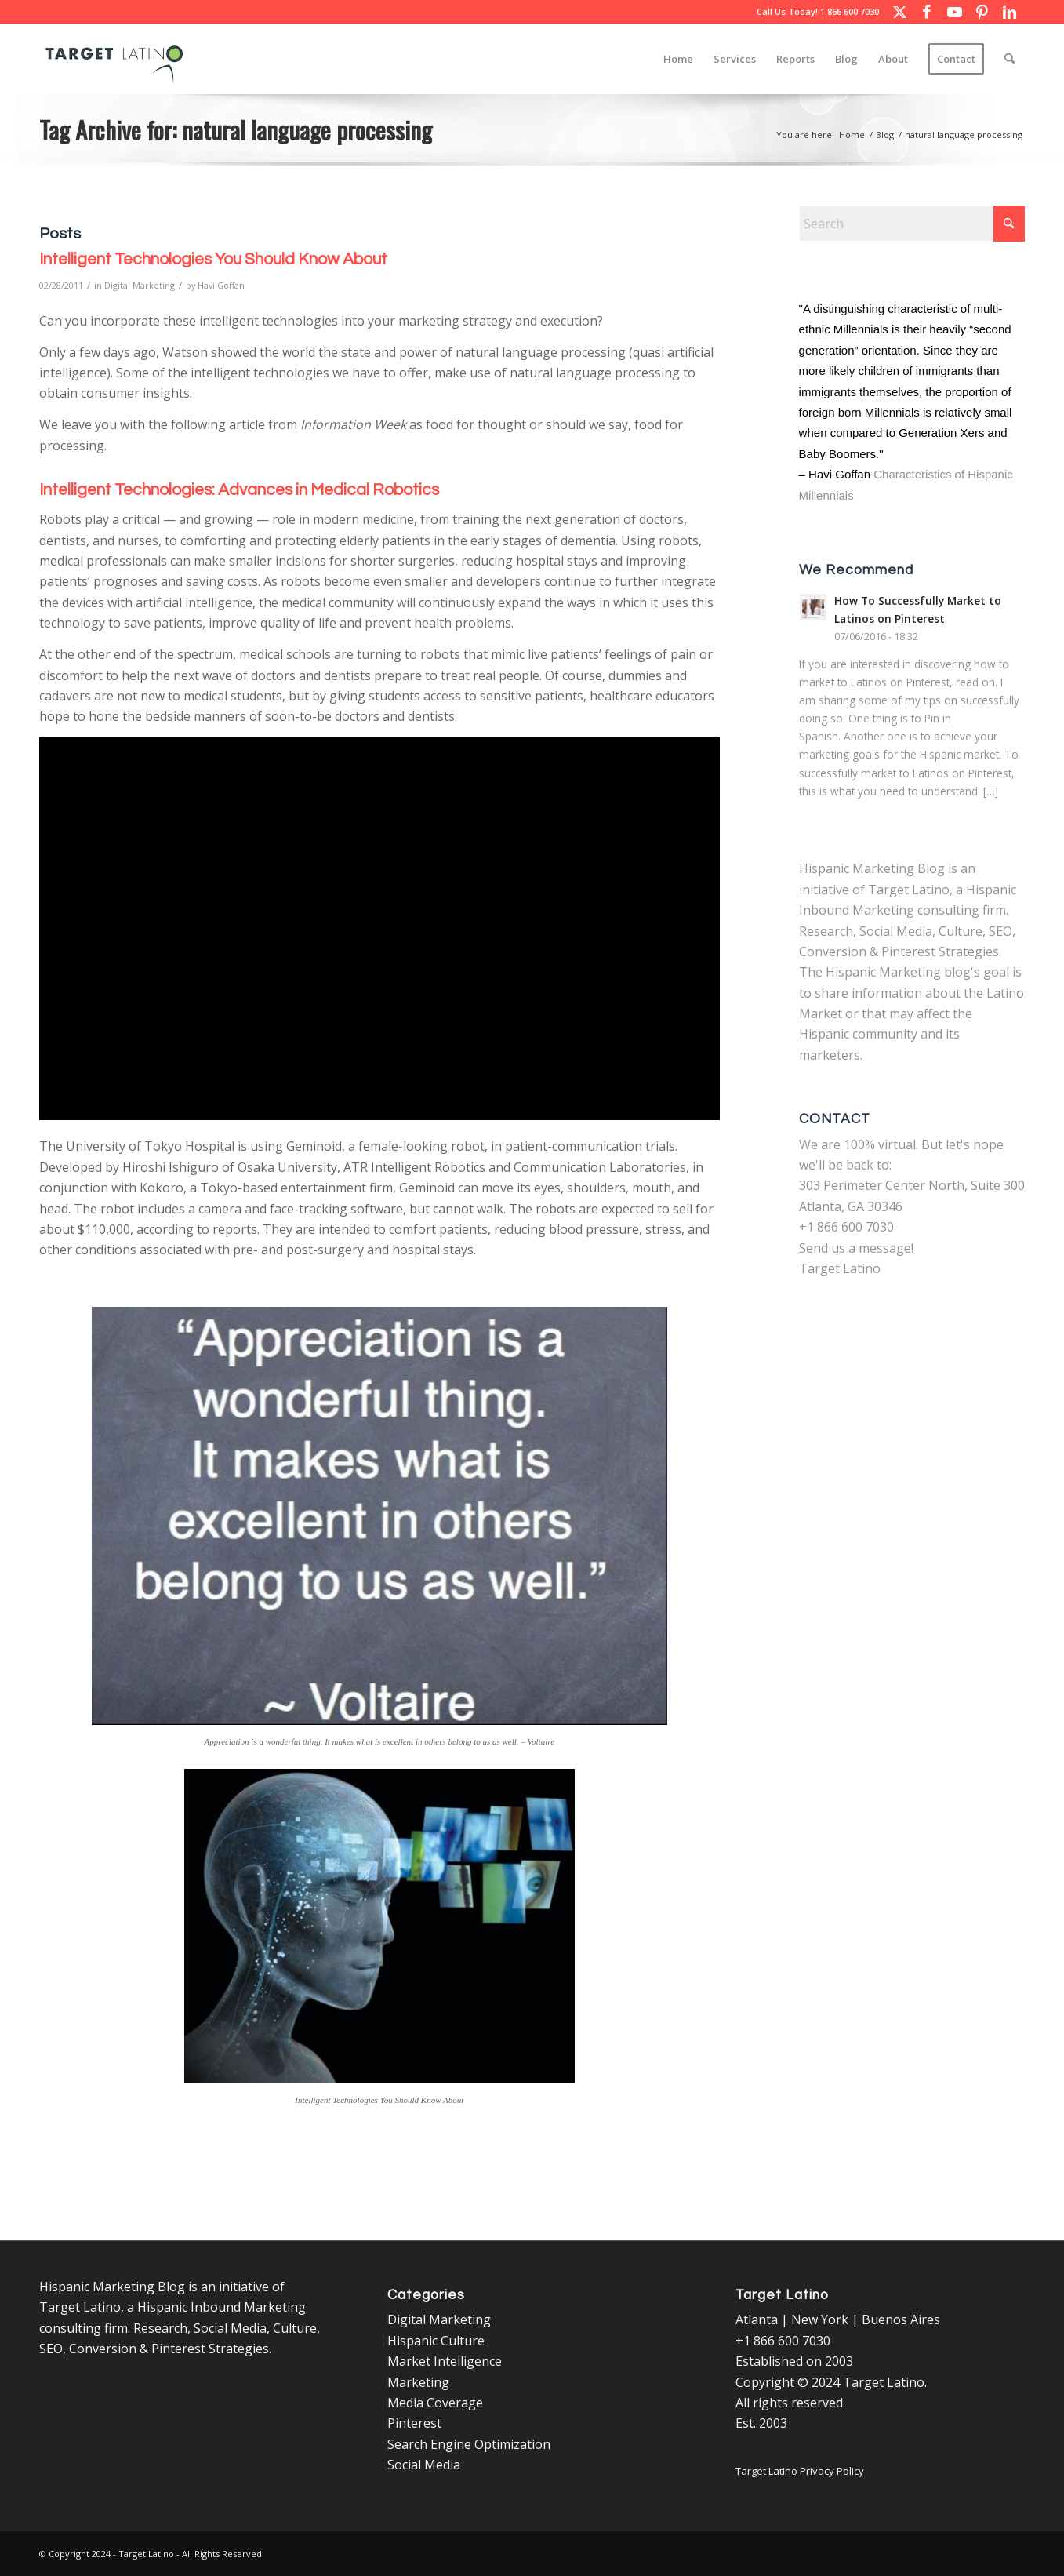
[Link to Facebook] (927, 12)
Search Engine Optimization (468, 2444)
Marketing (418, 2382)
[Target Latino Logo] (114, 58)
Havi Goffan (221, 285)
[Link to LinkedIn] (1009, 12)
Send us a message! (856, 1248)
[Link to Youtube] (954, 12)
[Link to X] (899, 12)
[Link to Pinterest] (981, 12)
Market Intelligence (444, 2361)
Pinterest (414, 2423)
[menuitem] (678, 58)
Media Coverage (435, 2402)
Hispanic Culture (436, 2340)
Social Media (423, 2464)
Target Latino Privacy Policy (799, 2471)
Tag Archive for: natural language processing (235, 129)
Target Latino (840, 1268)
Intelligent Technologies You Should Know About (213, 259)
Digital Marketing (139, 285)
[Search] (1009, 58)
